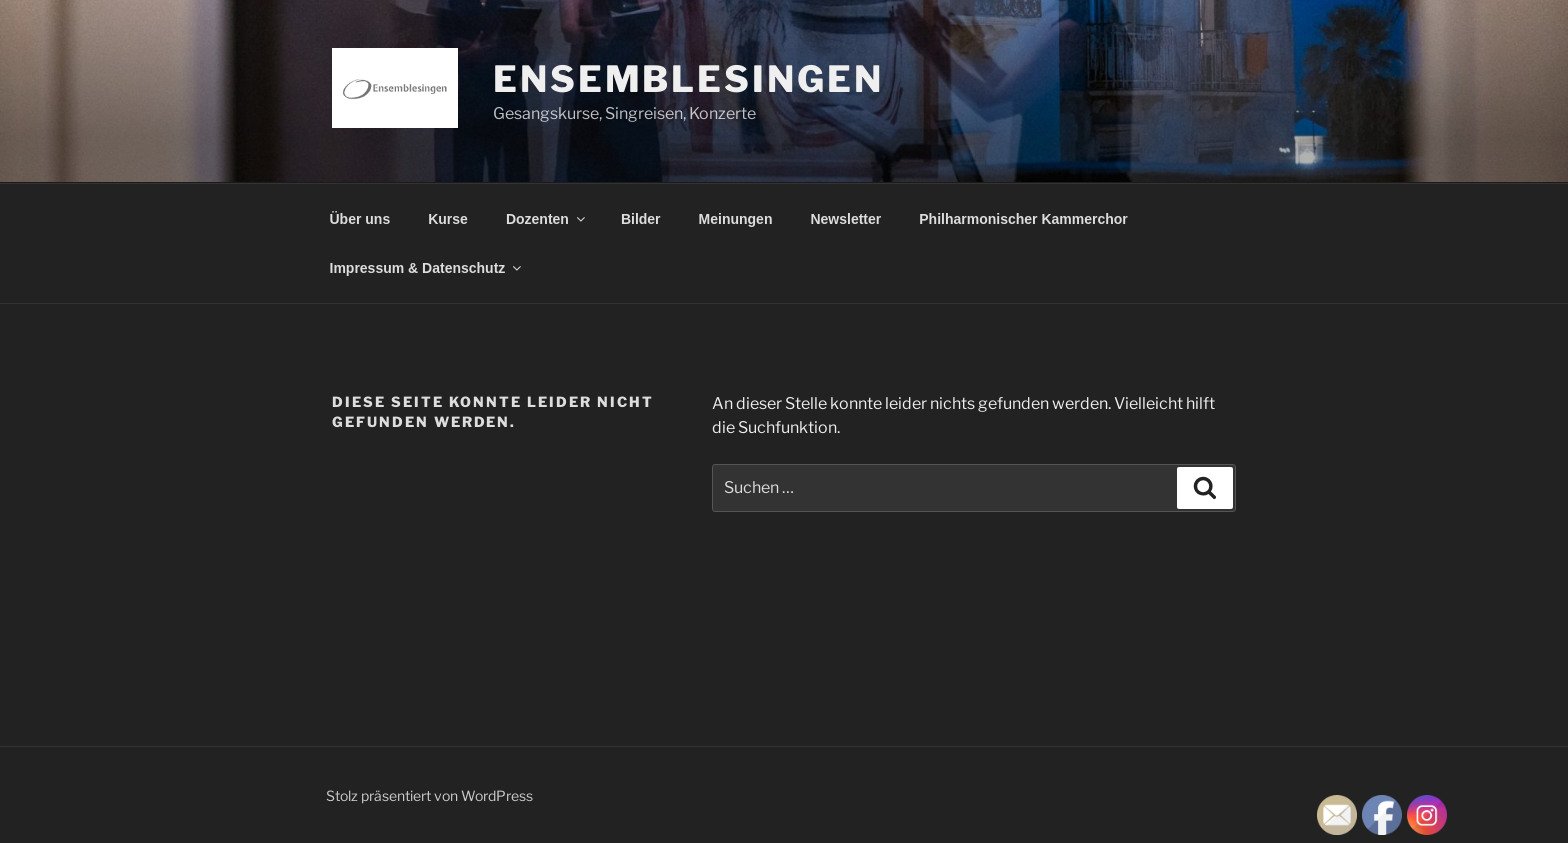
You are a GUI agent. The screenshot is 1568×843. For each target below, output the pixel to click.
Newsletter (845, 219)
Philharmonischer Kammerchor (1023, 219)
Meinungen (736, 219)
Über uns (360, 219)
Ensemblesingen (688, 79)
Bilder (641, 219)
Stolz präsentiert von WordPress (429, 795)
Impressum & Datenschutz (427, 268)
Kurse (448, 219)
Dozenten (547, 219)
